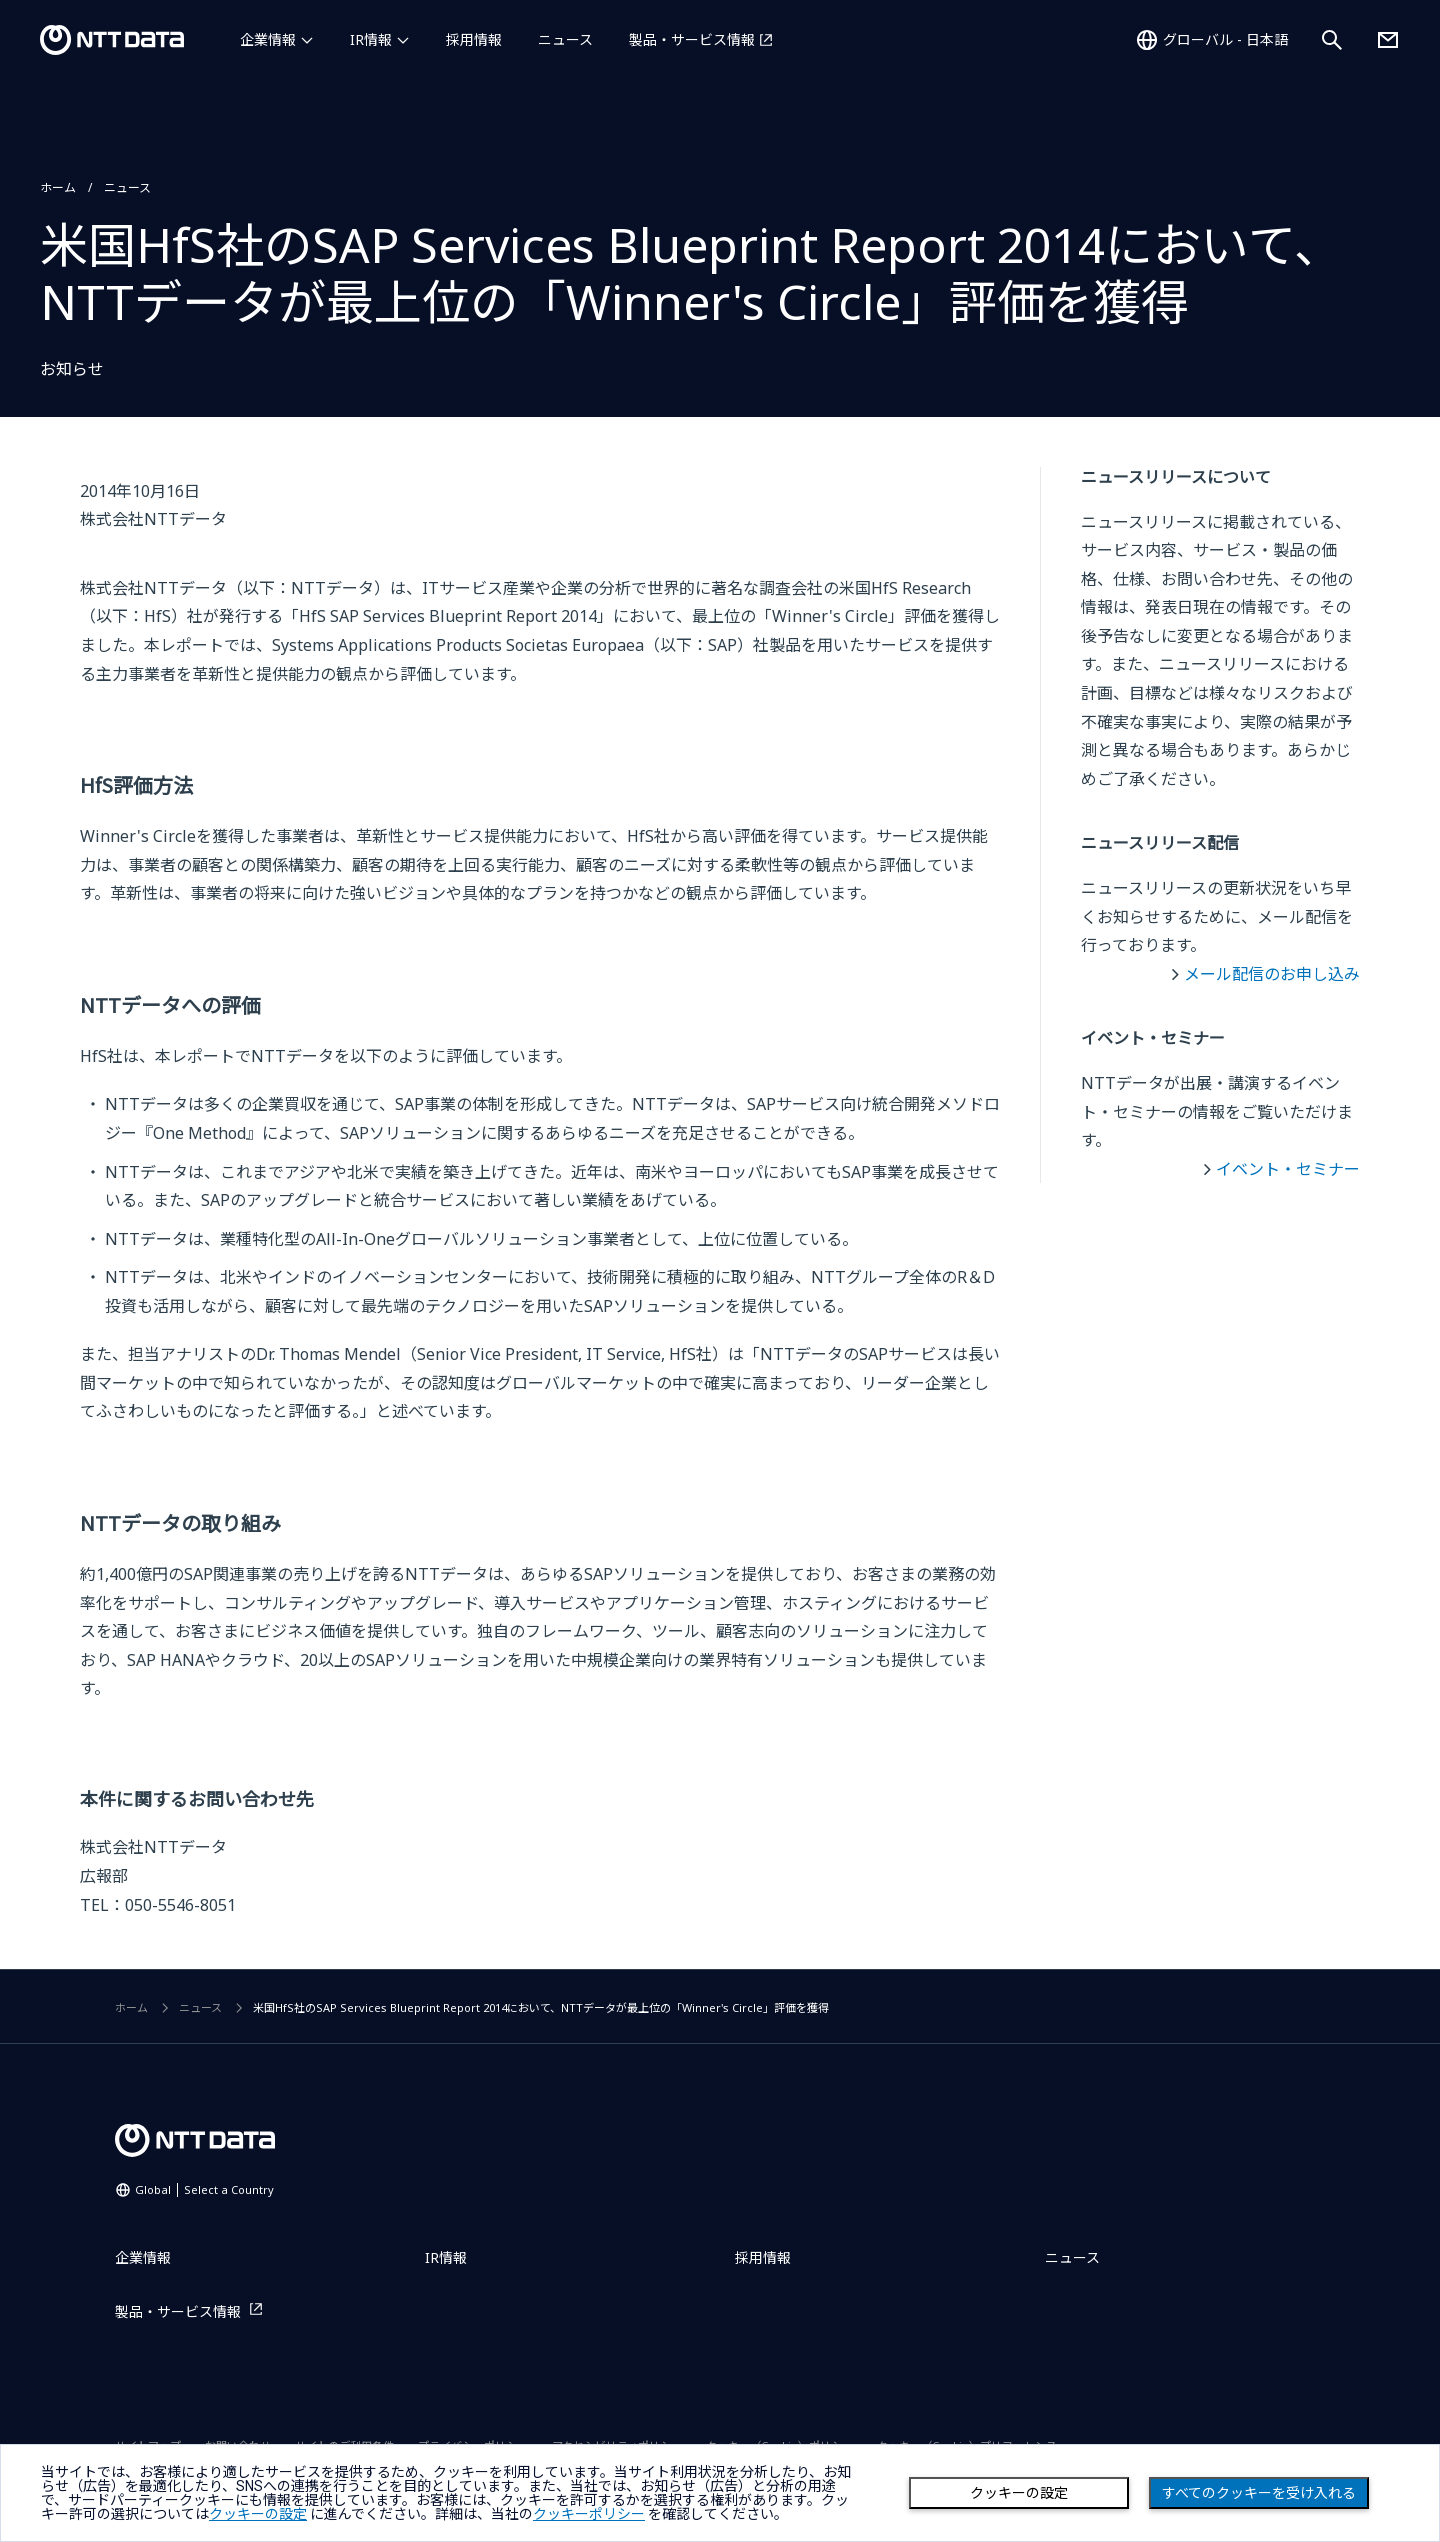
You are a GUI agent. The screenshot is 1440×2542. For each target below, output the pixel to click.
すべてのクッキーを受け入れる (1259, 2493)
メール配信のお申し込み (1272, 974)
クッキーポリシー (589, 2514)
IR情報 (371, 39)
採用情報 (474, 39)
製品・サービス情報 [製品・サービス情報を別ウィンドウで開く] (692, 39)
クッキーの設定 (1019, 2493)
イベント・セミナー (1288, 1169)
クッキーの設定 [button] (258, 2514)
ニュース (565, 39)
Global (204, 2189)
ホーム (58, 187)
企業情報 (268, 39)
